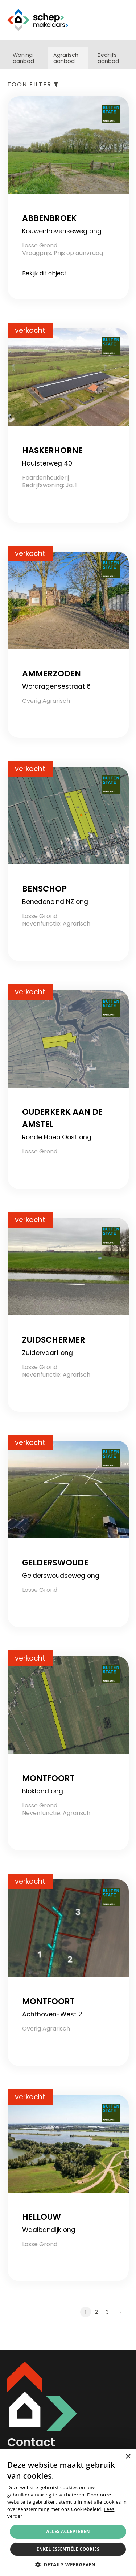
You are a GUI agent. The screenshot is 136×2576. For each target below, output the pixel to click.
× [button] (128, 2457)
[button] (68, 2564)
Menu (123, 19)
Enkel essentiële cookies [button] (68, 2549)
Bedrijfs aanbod (108, 58)
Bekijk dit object (44, 273)
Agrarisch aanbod (65, 58)
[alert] (68, 2512)
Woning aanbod (23, 58)
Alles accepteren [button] (68, 2531)
